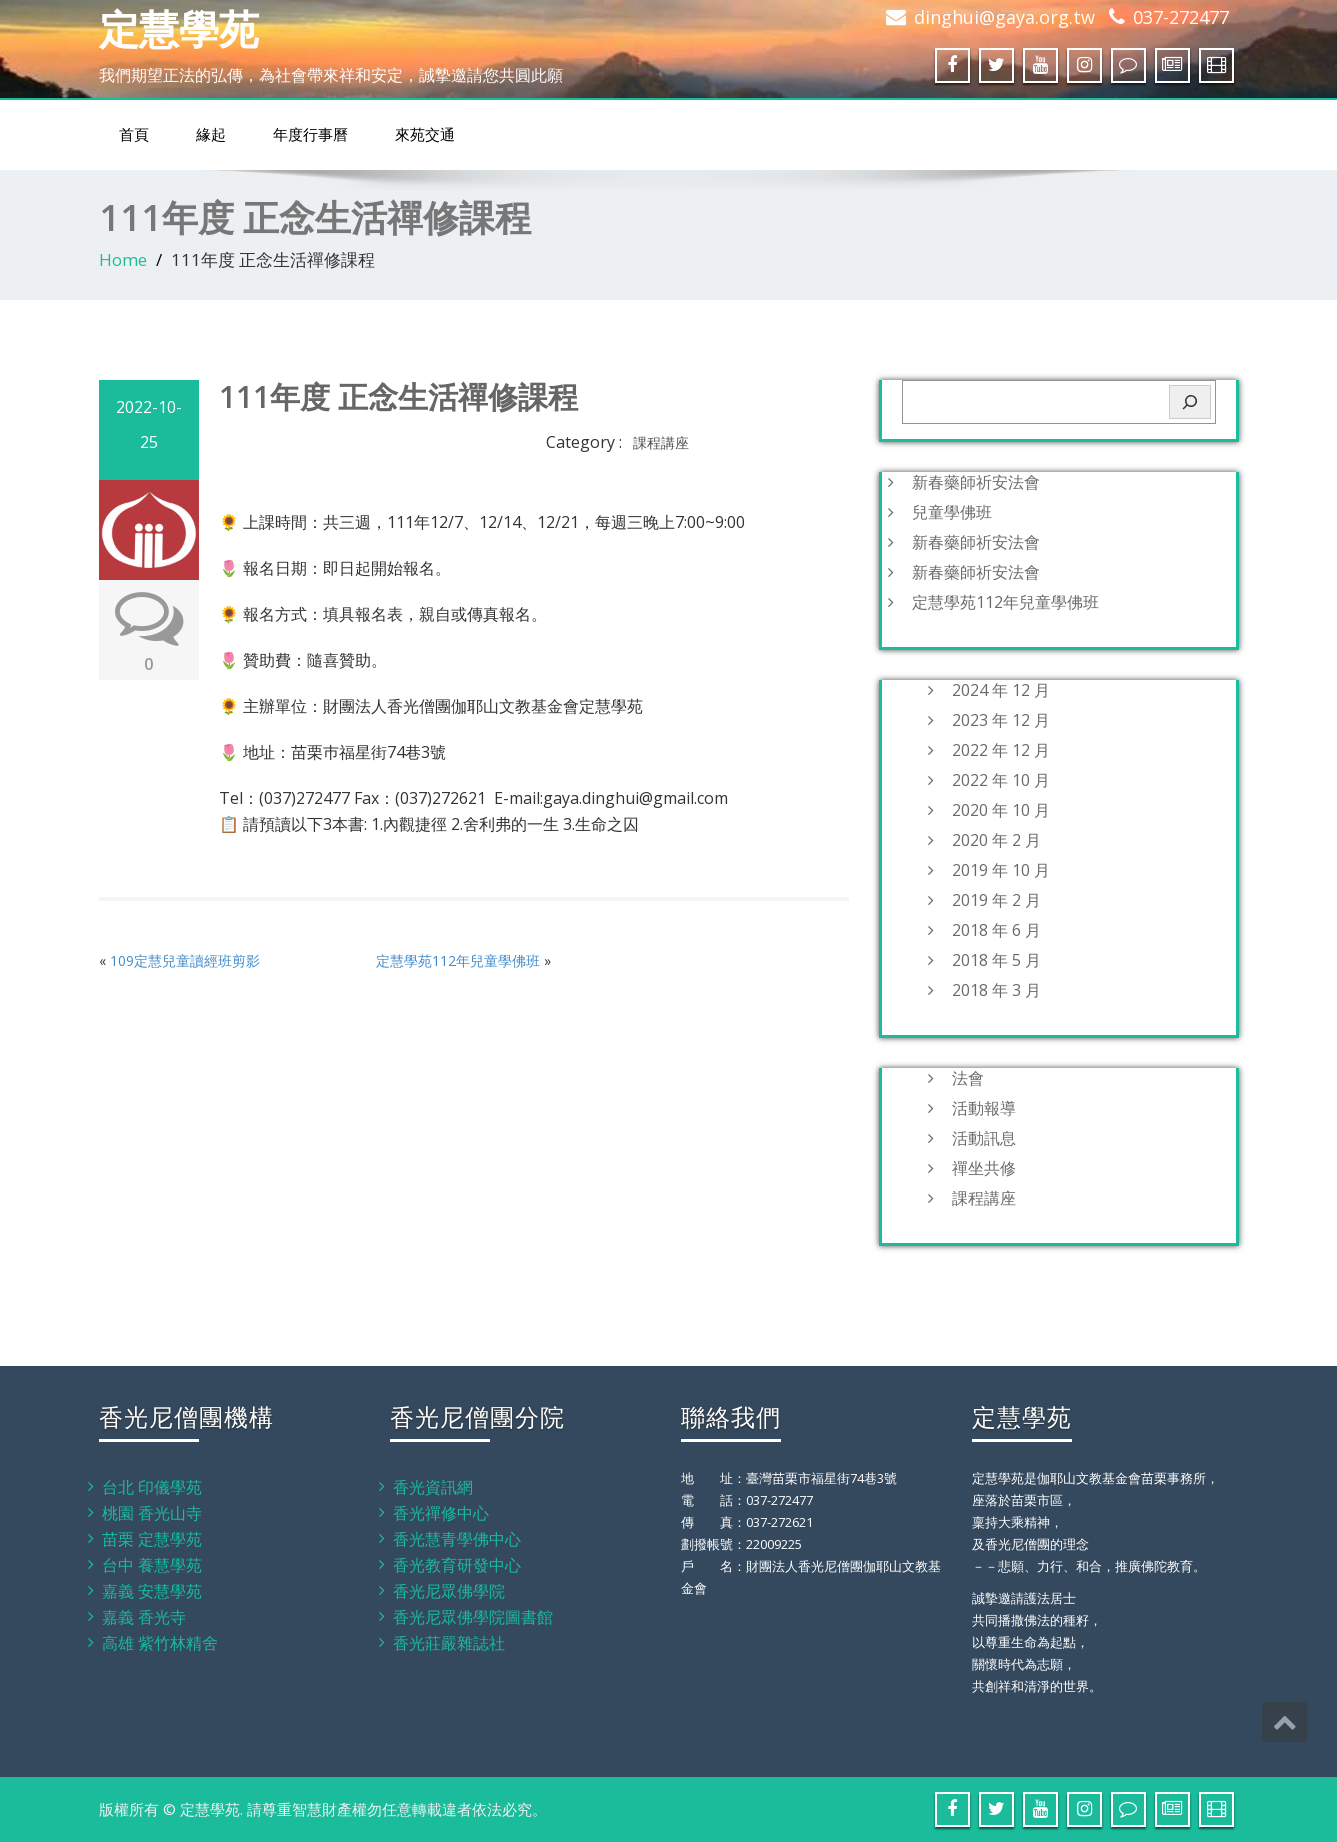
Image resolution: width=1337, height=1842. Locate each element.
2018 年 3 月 (996, 990)
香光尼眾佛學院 (449, 1591)
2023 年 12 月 (1001, 720)
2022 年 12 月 (1001, 750)
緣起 (211, 134)
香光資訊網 (433, 1487)
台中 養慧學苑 (152, 1565)
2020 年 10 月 (1001, 810)
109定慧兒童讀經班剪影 (185, 960)
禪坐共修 (984, 1168)
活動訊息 (984, 1138)
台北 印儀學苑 (152, 1487)
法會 (968, 1078)
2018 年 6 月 (996, 930)
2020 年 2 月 (996, 840)
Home (123, 259)
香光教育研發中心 (457, 1565)
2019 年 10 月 (1001, 870)
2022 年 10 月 (1001, 780)
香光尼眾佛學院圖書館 (473, 1617)
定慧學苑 (179, 28)
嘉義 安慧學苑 (152, 1591)
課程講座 (661, 442)
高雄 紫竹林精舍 (160, 1643)
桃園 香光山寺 (152, 1513)
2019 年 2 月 (996, 900)
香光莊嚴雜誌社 (449, 1643)
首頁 (134, 134)
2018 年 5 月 (996, 960)
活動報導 (984, 1108)
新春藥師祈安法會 (976, 482)
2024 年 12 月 (1001, 690)
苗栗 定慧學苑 (152, 1539)
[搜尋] (1190, 402)
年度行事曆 (310, 134)
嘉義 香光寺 (144, 1617)
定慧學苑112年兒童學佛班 (458, 960)
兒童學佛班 (952, 512)
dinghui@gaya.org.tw (1004, 17)
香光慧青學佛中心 (457, 1539)
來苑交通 (425, 134)
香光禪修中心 (441, 1513)
